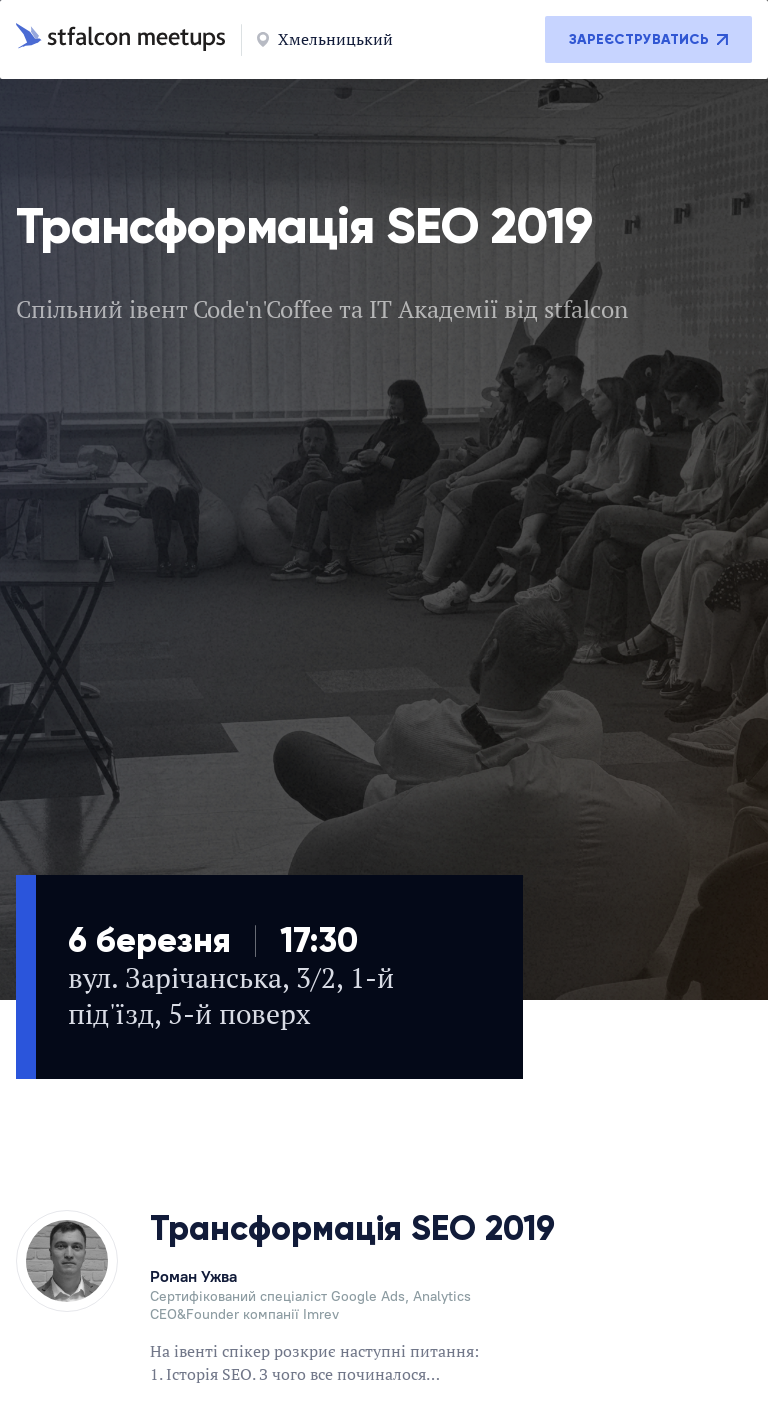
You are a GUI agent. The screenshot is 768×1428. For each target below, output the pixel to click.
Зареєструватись (648, 39)
